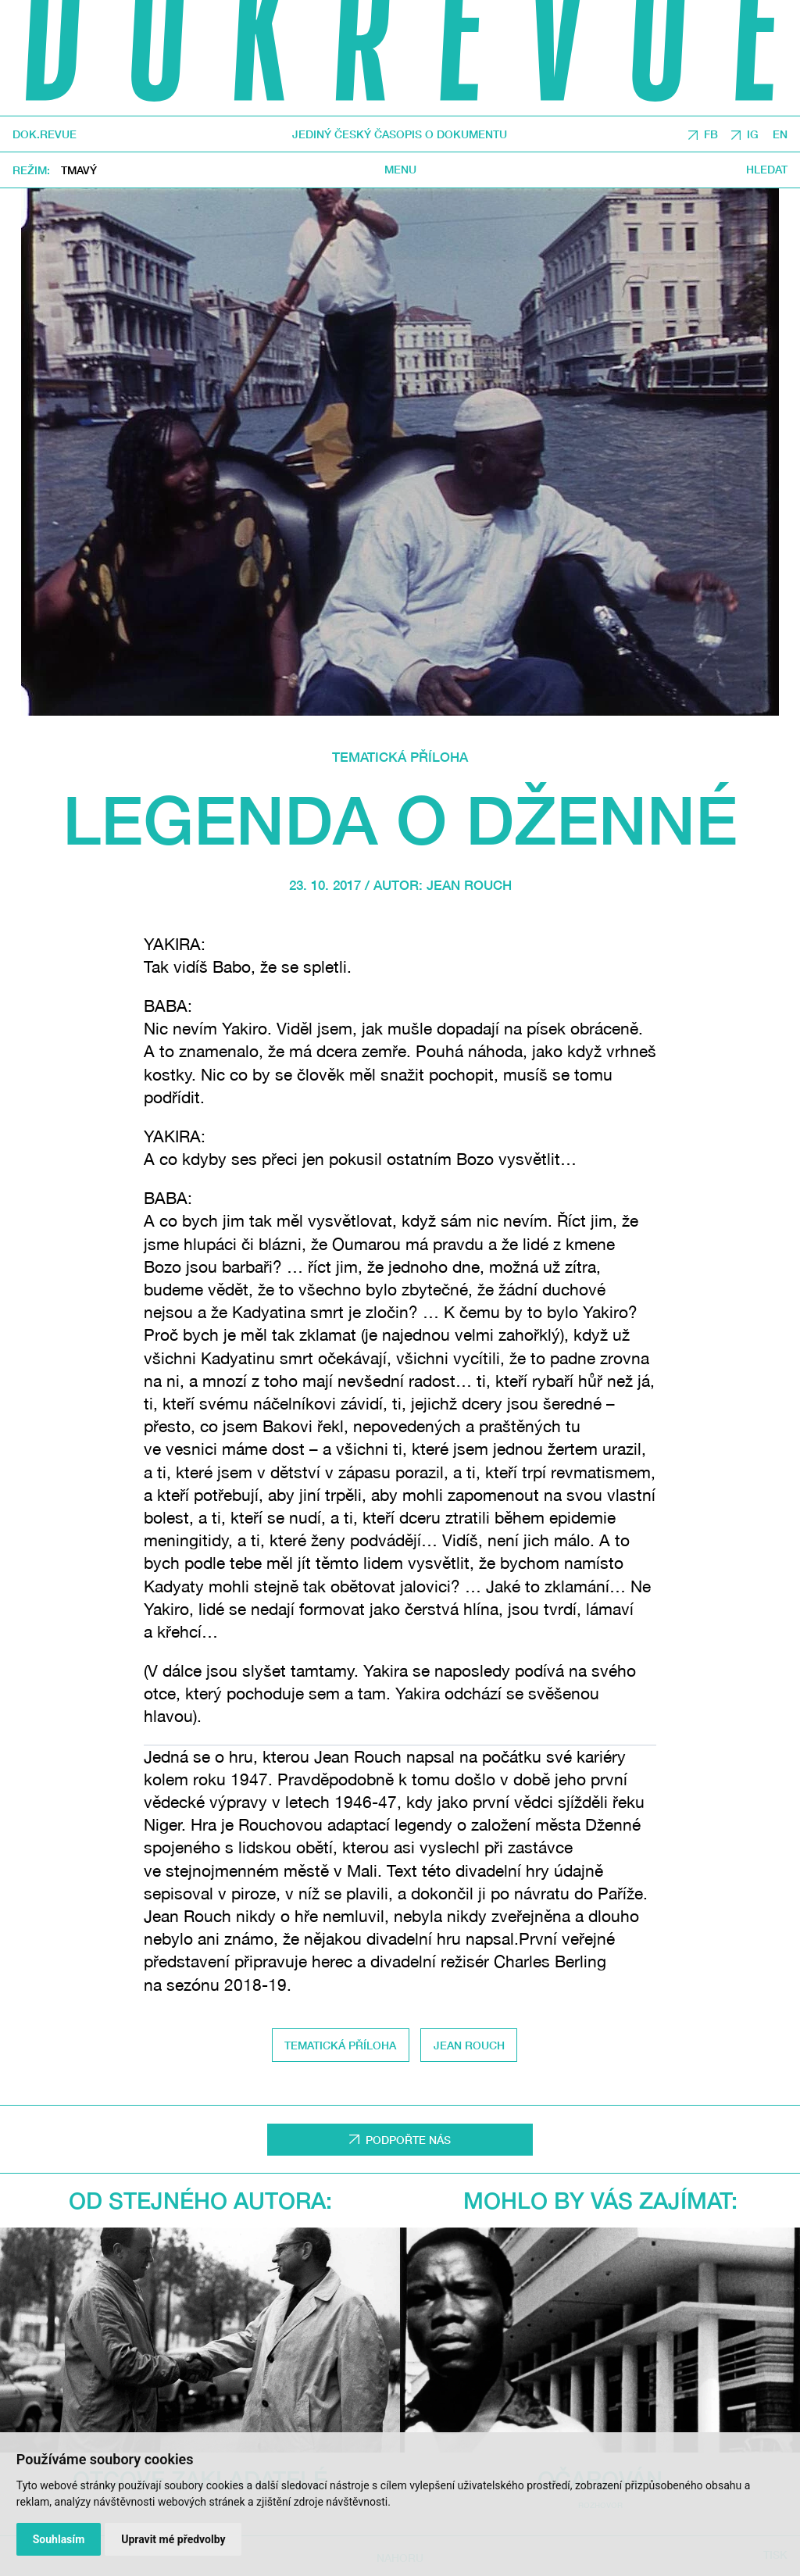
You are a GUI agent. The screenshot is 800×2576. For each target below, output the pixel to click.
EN (780, 134)
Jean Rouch (469, 885)
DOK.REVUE (44, 134)
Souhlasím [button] (59, 2539)
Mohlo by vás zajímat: (600, 2200)
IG (753, 134)
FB (711, 134)
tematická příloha (340, 2045)
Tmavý (79, 170)
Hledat (767, 169)
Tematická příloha (400, 757)
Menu (400, 169)
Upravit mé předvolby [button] (173, 2539)
